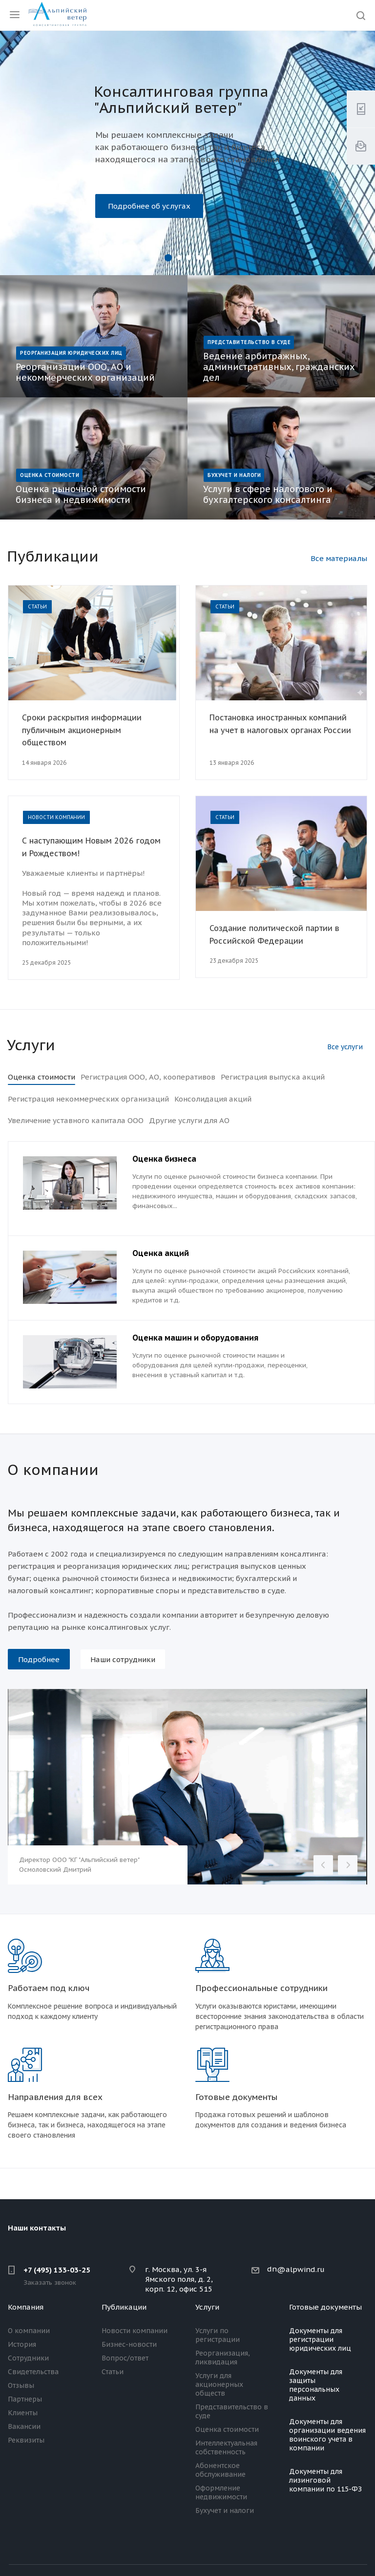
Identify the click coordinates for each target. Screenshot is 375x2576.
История (22, 2344)
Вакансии (24, 2426)
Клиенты (23, 2412)
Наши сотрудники (122, 1659)
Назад (323, 1865)
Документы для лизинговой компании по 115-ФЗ (325, 2480)
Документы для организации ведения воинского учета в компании (327, 2434)
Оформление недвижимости (221, 2492)
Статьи (113, 2371)
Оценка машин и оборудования (195, 1337)
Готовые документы (325, 2307)
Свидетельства (33, 2371)
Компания (25, 2307)
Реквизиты (26, 2440)
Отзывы (21, 2385)
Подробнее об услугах (149, 206)
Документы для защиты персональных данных (315, 2385)
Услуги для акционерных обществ (219, 2384)
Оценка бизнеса (164, 1159)
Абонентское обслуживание (220, 2470)
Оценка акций (160, 1253)
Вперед (347, 1865)
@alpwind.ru (301, 2269)
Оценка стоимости (227, 2429)
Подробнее (39, 1659)
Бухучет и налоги (224, 2510)
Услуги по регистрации (217, 2335)
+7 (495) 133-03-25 (56, 2269)
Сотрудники (28, 2358)
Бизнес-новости (129, 2344)
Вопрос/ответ (125, 2358)
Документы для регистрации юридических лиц (320, 2339)
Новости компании (134, 2330)
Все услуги (345, 1046)
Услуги (207, 2307)
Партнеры (25, 2399)
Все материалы (339, 558)
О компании (29, 2330)
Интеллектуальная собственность (226, 2447)
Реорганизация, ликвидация (222, 2357)
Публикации (124, 2307)
